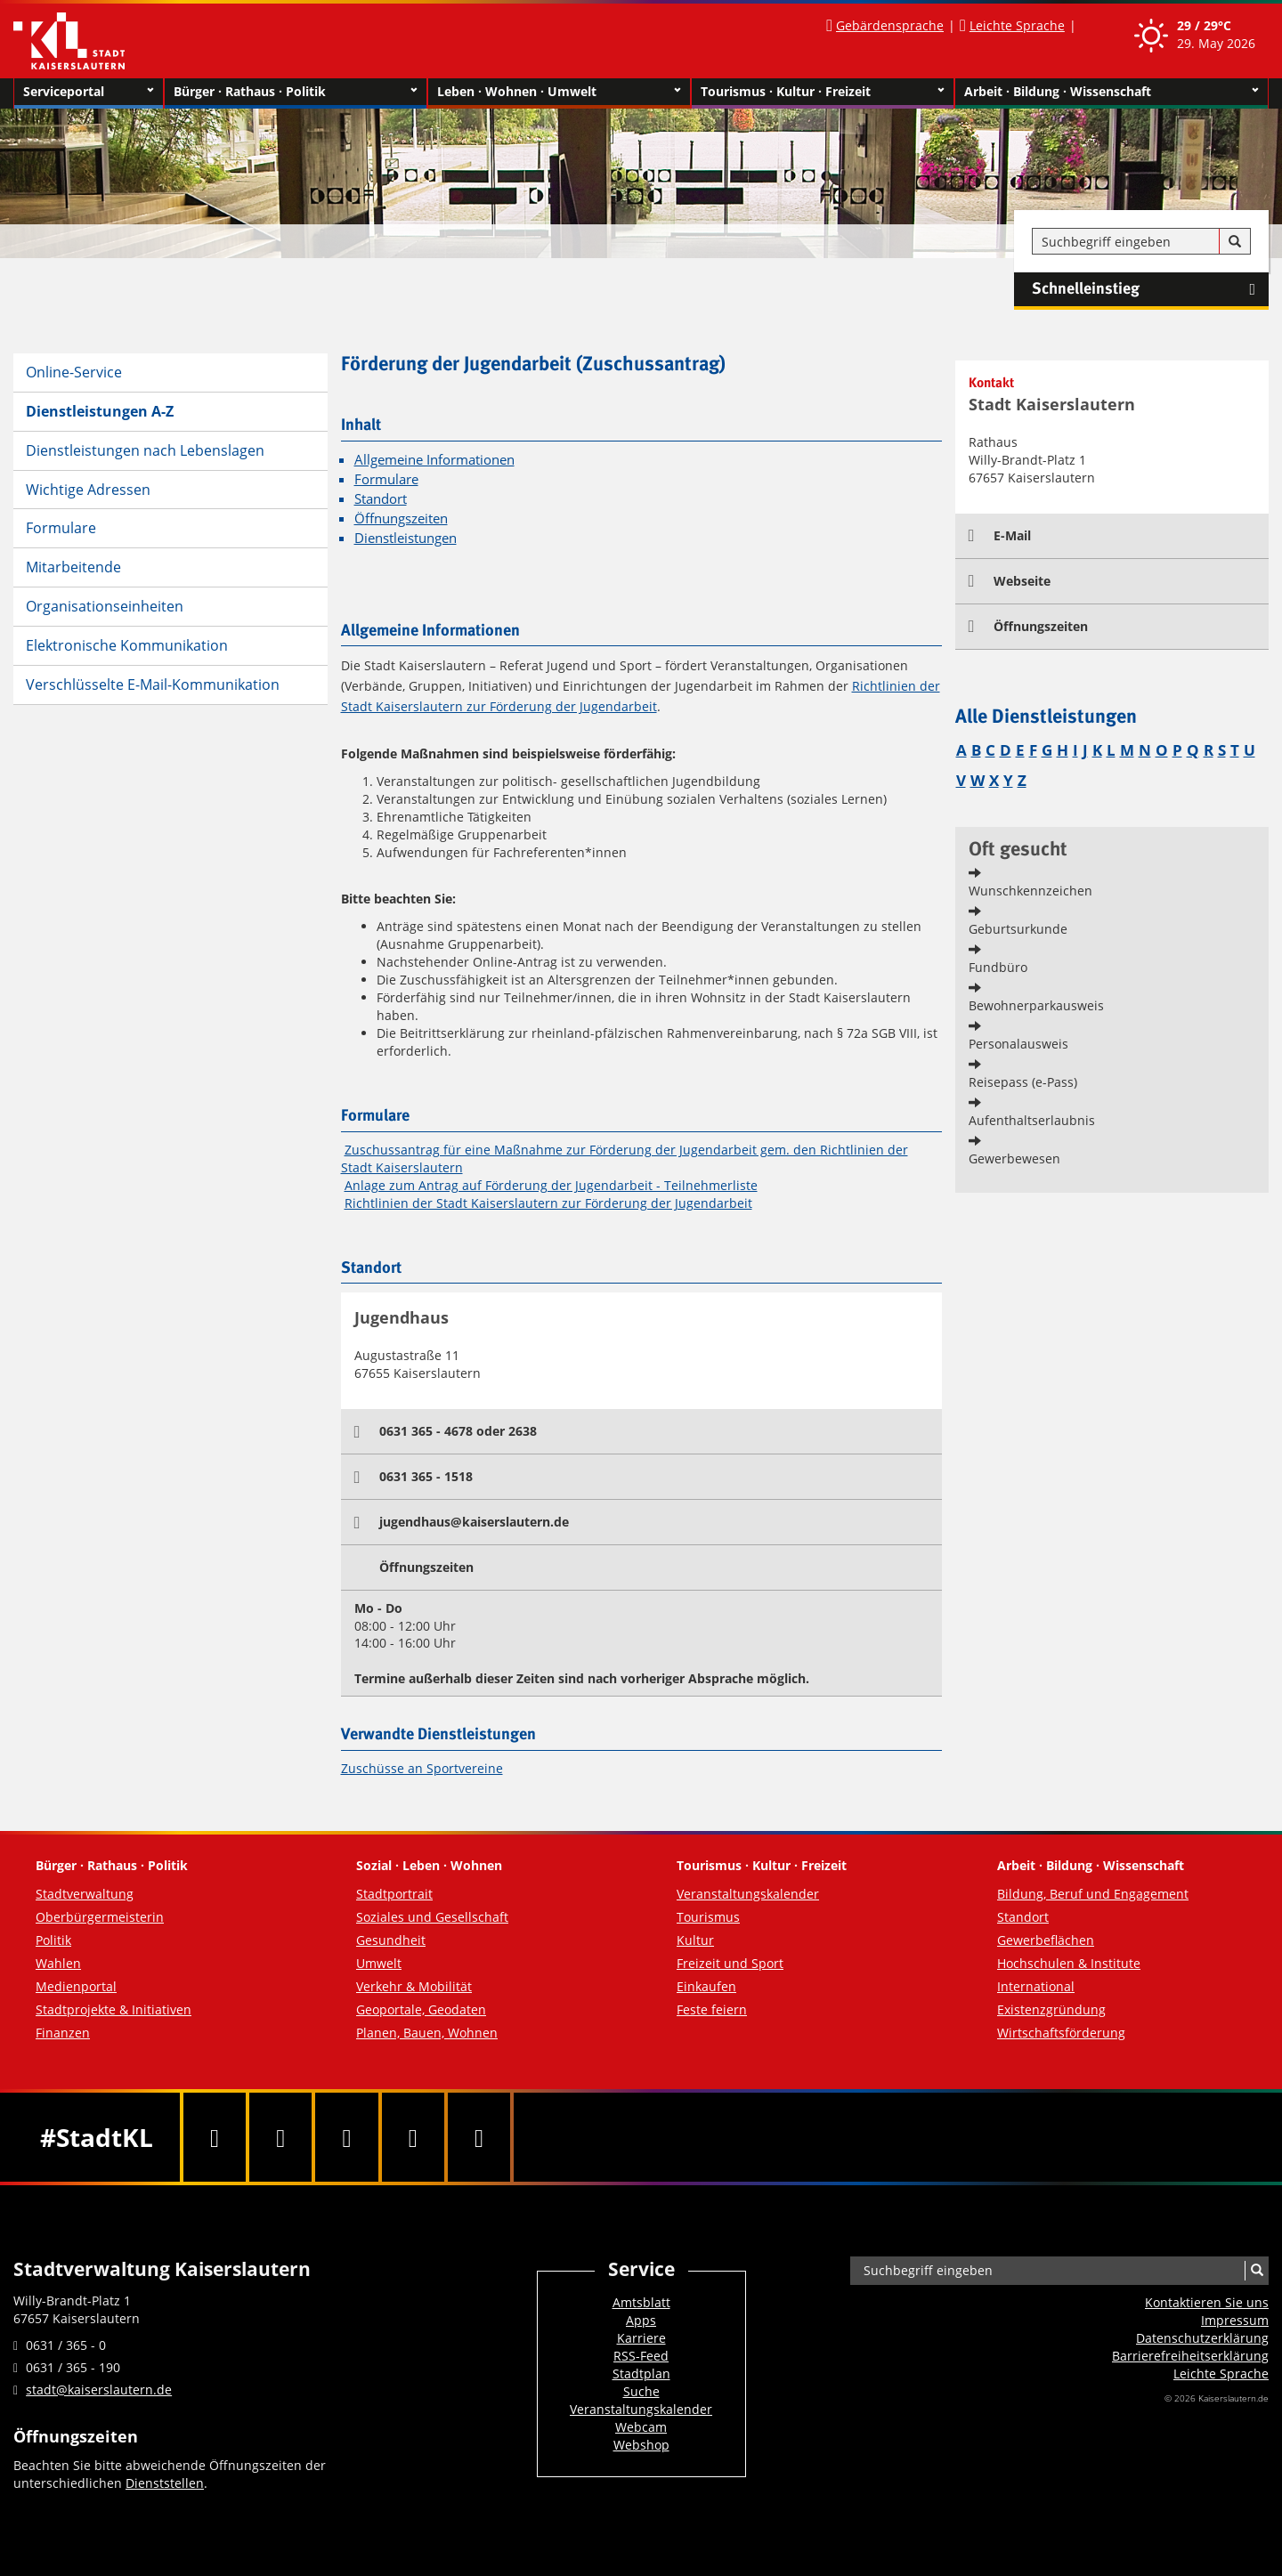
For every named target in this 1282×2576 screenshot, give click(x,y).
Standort (380, 499)
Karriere (641, 2337)
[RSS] (479, 2137)
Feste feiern (712, 2009)
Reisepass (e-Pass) (1023, 1081)
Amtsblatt (641, 2302)
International (1036, 1986)
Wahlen (58, 1963)
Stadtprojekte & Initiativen (113, 2009)
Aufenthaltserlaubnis (1032, 1120)
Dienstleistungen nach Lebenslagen (145, 450)
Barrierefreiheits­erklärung (1190, 2355)
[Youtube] (346, 2137)
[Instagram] (413, 2137)
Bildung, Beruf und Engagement (1093, 1893)
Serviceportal (88, 92)
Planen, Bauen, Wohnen (427, 2032)
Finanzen (63, 2032)
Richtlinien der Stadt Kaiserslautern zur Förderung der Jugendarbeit (548, 1203)
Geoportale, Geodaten (421, 2009)
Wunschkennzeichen (1030, 890)
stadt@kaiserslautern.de (99, 2389)
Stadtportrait (394, 1893)
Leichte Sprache (1017, 25)
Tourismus (708, 1916)
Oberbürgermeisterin (100, 1916)
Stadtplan (641, 2373)
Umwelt (379, 1963)
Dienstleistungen (405, 538)
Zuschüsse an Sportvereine (422, 1768)
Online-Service (74, 372)
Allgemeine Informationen (434, 459)
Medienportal (76, 1986)
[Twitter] (280, 2137)
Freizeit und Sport (730, 1963)
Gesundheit (391, 1940)
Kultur (695, 1940)
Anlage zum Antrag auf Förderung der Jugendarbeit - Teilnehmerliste (551, 1185)
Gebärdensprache (890, 25)
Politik (53, 1940)
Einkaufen (706, 1986)
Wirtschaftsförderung (1061, 2032)
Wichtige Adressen (88, 489)
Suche (641, 2391)
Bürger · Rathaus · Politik (296, 92)
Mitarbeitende (73, 567)
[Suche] (1234, 242)
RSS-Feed (641, 2355)
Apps (641, 2320)
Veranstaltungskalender (748, 1893)
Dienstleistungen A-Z (100, 411)
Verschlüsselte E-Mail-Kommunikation (153, 684)
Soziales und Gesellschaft (432, 1916)
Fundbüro (998, 967)
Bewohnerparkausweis (1036, 1005)
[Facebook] (214, 2137)
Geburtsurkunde (1018, 928)
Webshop (641, 2444)
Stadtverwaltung (85, 1893)
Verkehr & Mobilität (414, 1986)
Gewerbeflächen (1045, 1940)
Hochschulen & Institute (1068, 1963)
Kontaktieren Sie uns (1207, 2302)
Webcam (641, 2426)
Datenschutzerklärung (1202, 2337)
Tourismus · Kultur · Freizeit (823, 92)
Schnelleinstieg (1150, 289)
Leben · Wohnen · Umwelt (559, 92)
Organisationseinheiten (104, 606)
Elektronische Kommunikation (127, 645)
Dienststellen (165, 2483)
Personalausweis (1018, 1043)
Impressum (1235, 2320)
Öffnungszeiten (401, 518)
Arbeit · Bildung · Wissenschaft (1111, 92)
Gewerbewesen (1014, 1158)
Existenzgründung (1051, 2009)
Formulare (61, 528)
